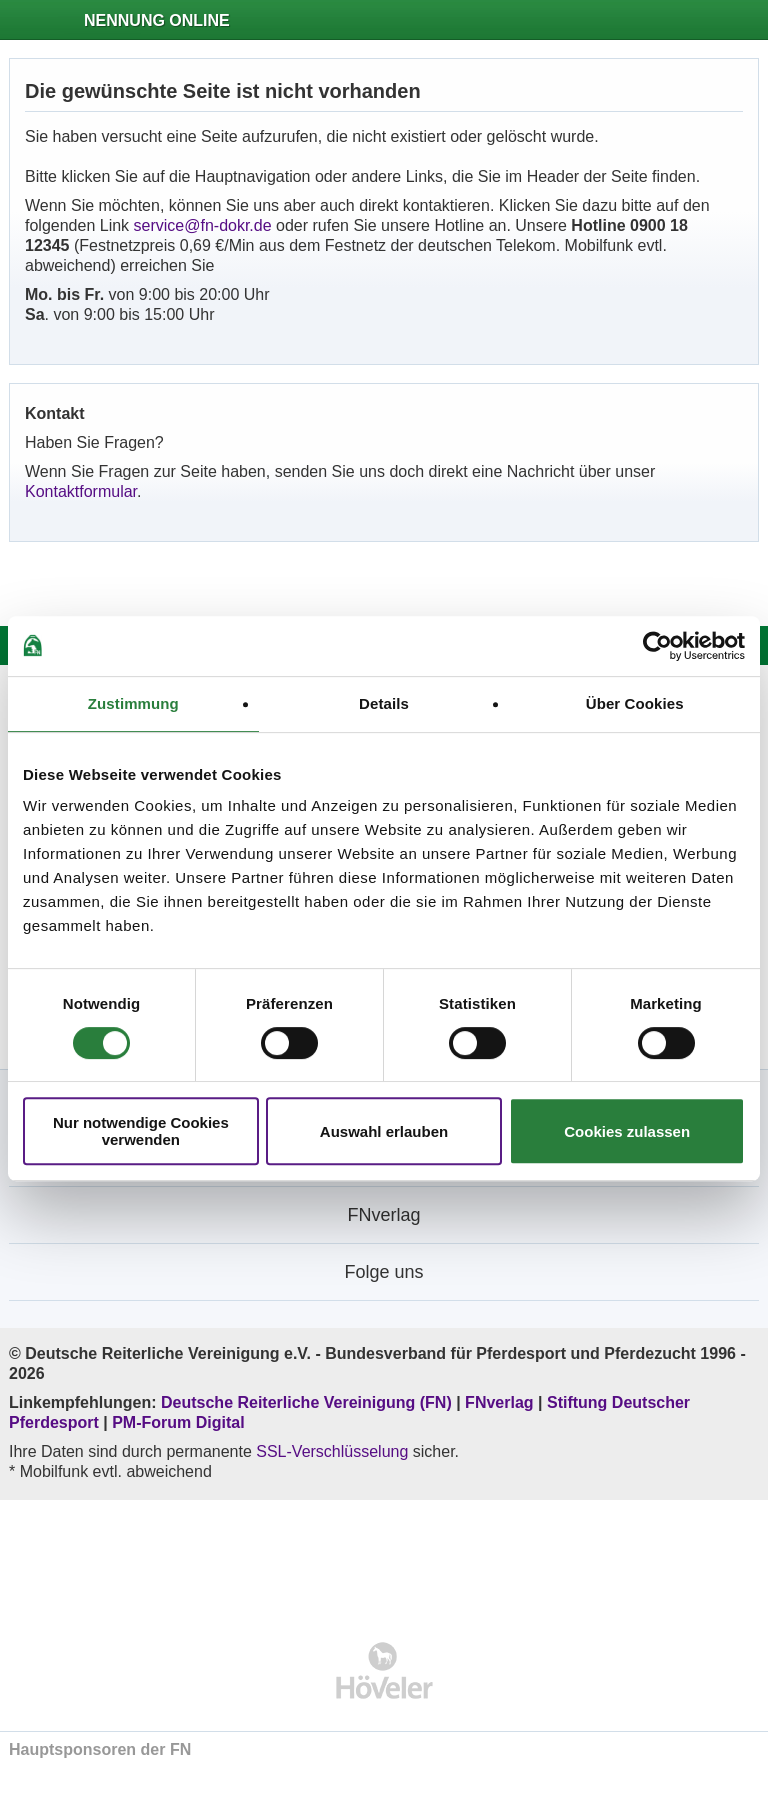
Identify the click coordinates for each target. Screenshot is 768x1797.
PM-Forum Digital (178, 1422)
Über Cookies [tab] (635, 703)
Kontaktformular (81, 491)
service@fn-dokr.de (203, 225)
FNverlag (501, 1402)
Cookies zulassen (627, 1131)
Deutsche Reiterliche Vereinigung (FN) (306, 1402)
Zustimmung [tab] (133, 703)
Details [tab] (384, 703)
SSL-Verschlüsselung (332, 1451)
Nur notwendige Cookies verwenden (141, 1131)
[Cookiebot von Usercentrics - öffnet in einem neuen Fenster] (657, 646)
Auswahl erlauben (384, 1131)
